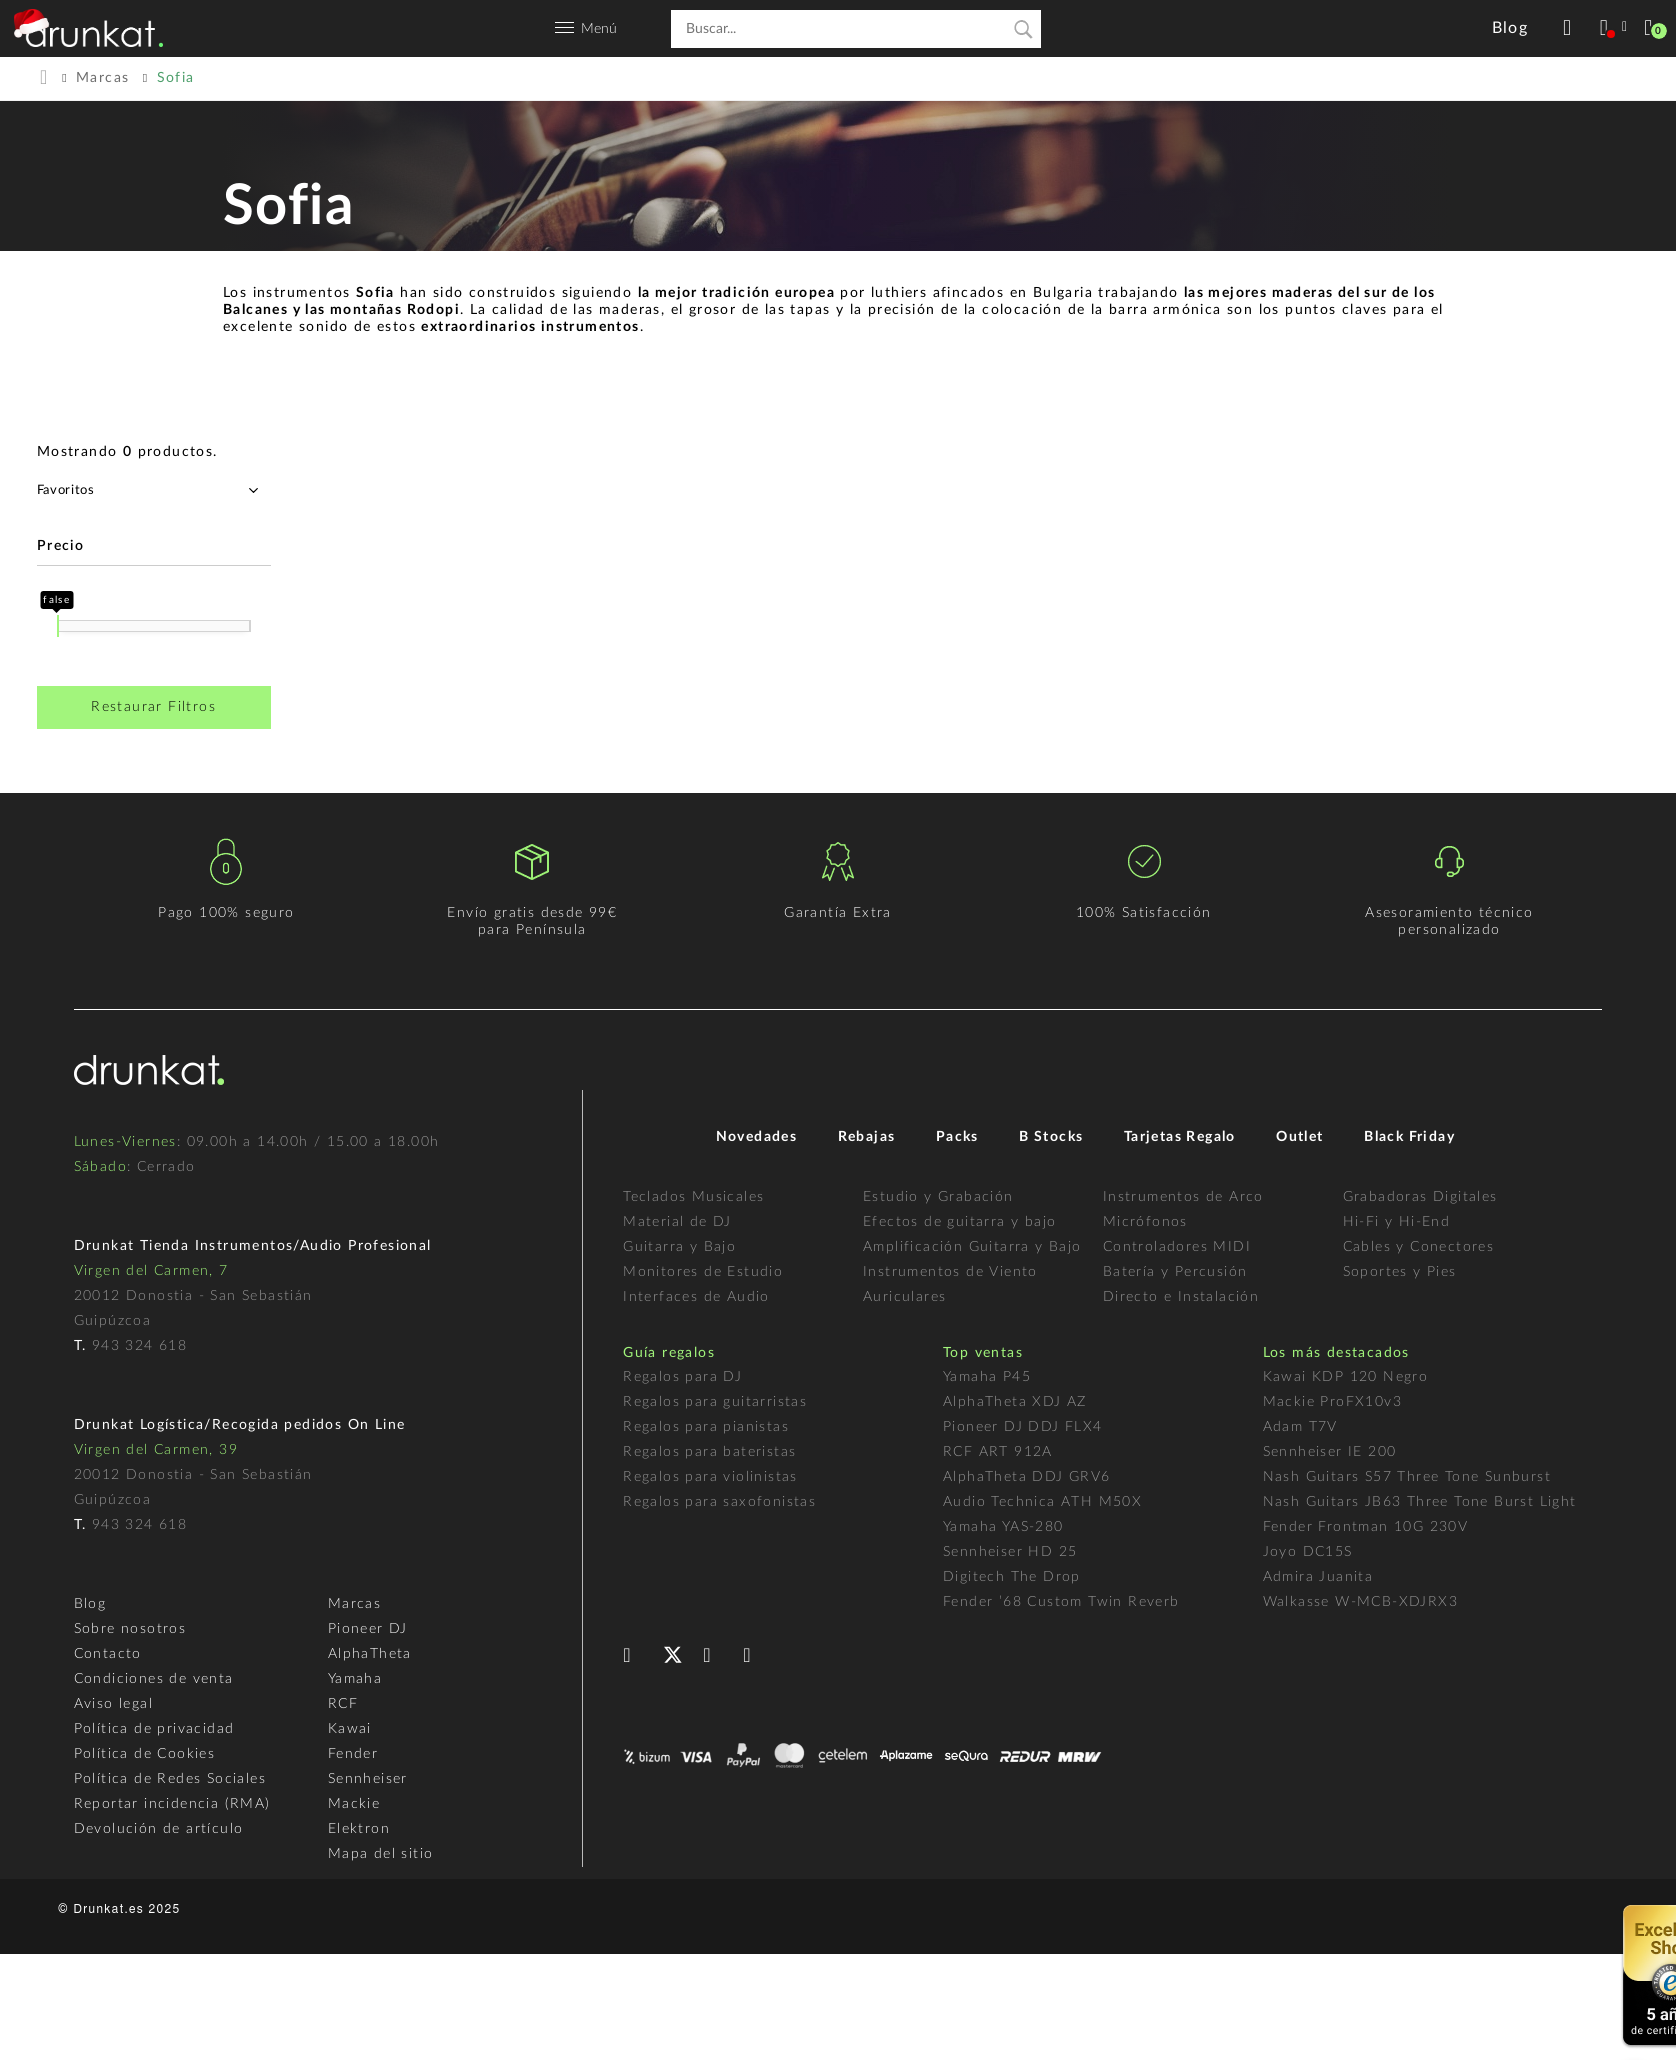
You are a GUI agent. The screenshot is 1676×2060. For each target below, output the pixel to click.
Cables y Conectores (1419, 1247)
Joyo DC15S (1308, 1552)
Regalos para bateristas (709, 1452)
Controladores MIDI (1177, 1247)
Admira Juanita (1318, 1577)
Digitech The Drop (1012, 1577)
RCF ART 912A (998, 1452)
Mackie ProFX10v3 (1332, 1402)
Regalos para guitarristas (715, 1402)
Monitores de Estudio (703, 1272)
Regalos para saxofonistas (719, 1502)
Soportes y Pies (1400, 1272)
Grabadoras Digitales (1420, 1197)
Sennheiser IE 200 (1330, 1452)
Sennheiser (368, 1779)
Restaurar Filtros (153, 707)
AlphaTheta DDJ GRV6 (1027, 1477)
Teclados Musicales (693, 1197)
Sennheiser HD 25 (1010, 1552)
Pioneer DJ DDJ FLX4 (1023, 1427)
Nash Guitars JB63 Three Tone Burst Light (1420, 1502)
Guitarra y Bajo (679, 1247)
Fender (353, 1754)
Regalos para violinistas (710, 1477)
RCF (343, 1704)
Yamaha (355, 1679)
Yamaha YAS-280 (1003, 1527)
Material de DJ (677, 1222)
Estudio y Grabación (938, 1197)
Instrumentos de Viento (950, 1272)
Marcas (354, 1604)
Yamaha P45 (987, 1377)
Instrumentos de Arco (1183, 1197)
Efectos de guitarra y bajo (959, 1222)
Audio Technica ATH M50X (1042, 1502)
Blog (90, 1604)
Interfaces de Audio (696, 1297)
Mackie (354, 1804)
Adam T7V (1300, 1427)
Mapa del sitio (381, 1854)
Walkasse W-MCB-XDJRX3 (1360, 1602)
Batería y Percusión (1175, 1272)
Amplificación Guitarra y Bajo (972, 1247)
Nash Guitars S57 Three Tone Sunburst (1407, 1477)
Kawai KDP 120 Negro (1346, 1377)
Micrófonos (1145, 1222)
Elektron (359, 1829)
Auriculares (904, 1297)
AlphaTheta (370, 1654)
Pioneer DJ (368, 1629)
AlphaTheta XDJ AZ (1015, 1402)
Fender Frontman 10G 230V (1366, 1527)
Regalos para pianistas (706, 1427)
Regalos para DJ (682, 1377)
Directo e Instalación (1181, 1297)
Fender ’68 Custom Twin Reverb (1061, 1602)
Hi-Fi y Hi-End (1397, 1222)
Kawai (350, 1729)
